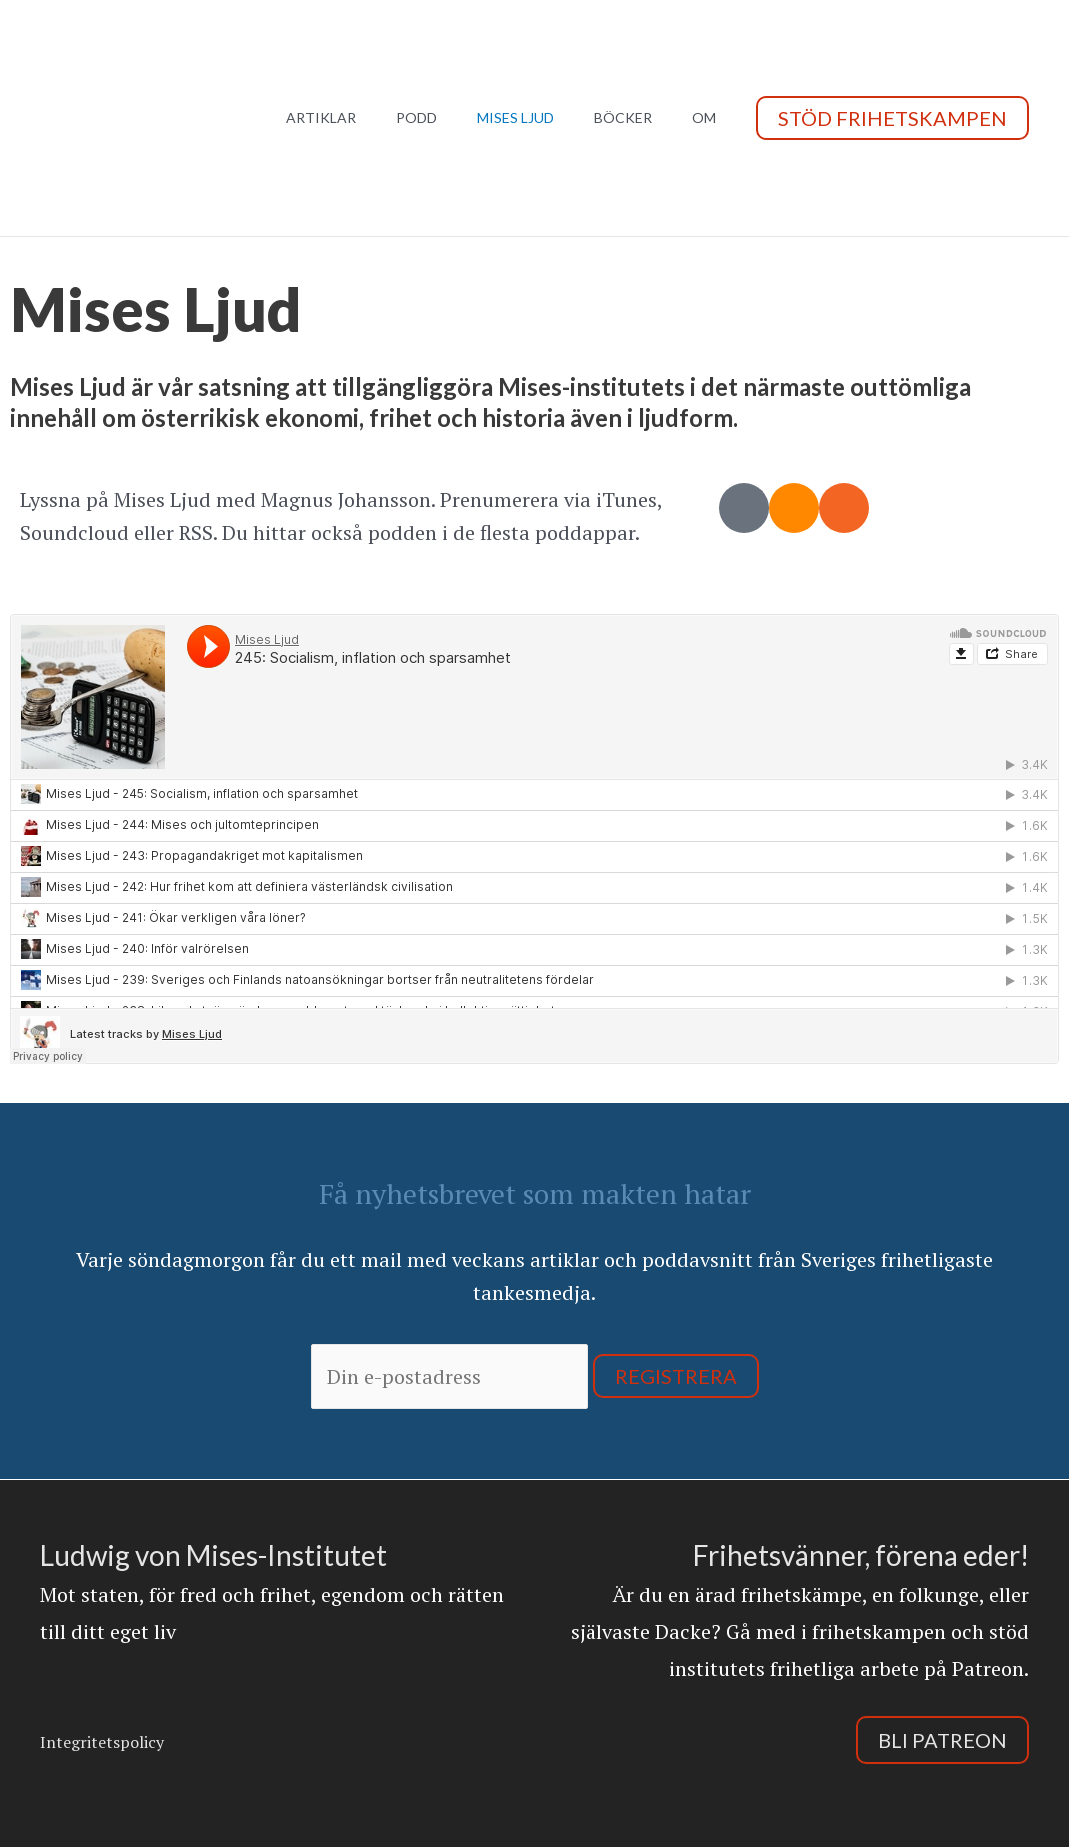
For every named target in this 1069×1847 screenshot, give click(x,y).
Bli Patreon (942, 1740)
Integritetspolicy (102, 1742)
